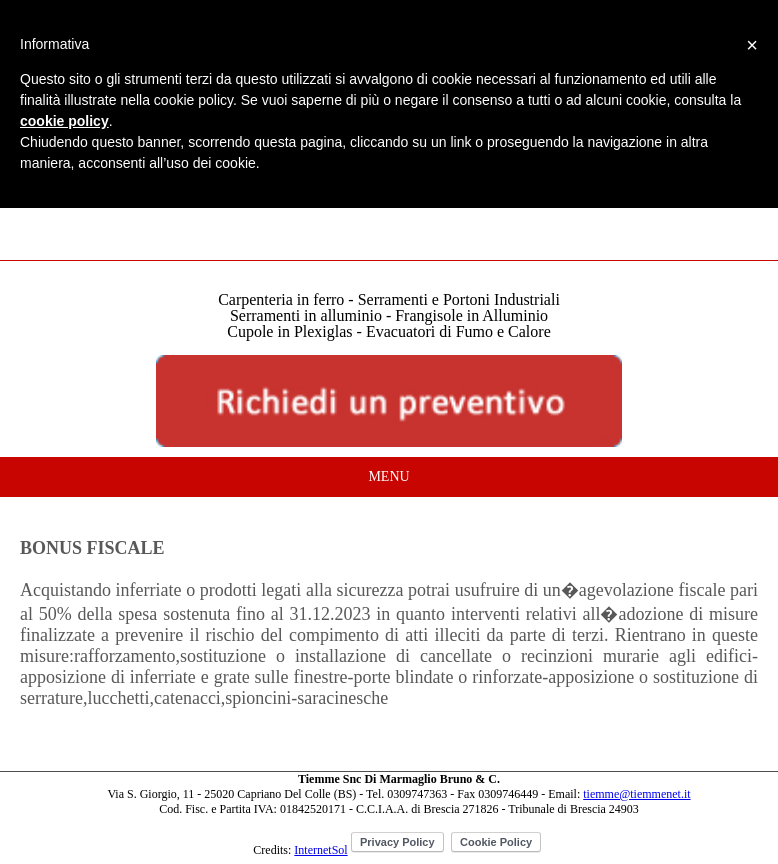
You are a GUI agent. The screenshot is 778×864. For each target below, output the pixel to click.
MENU (388, 476)
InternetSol (320, 850)
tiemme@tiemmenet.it (636, 794)
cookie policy (64, 121)
